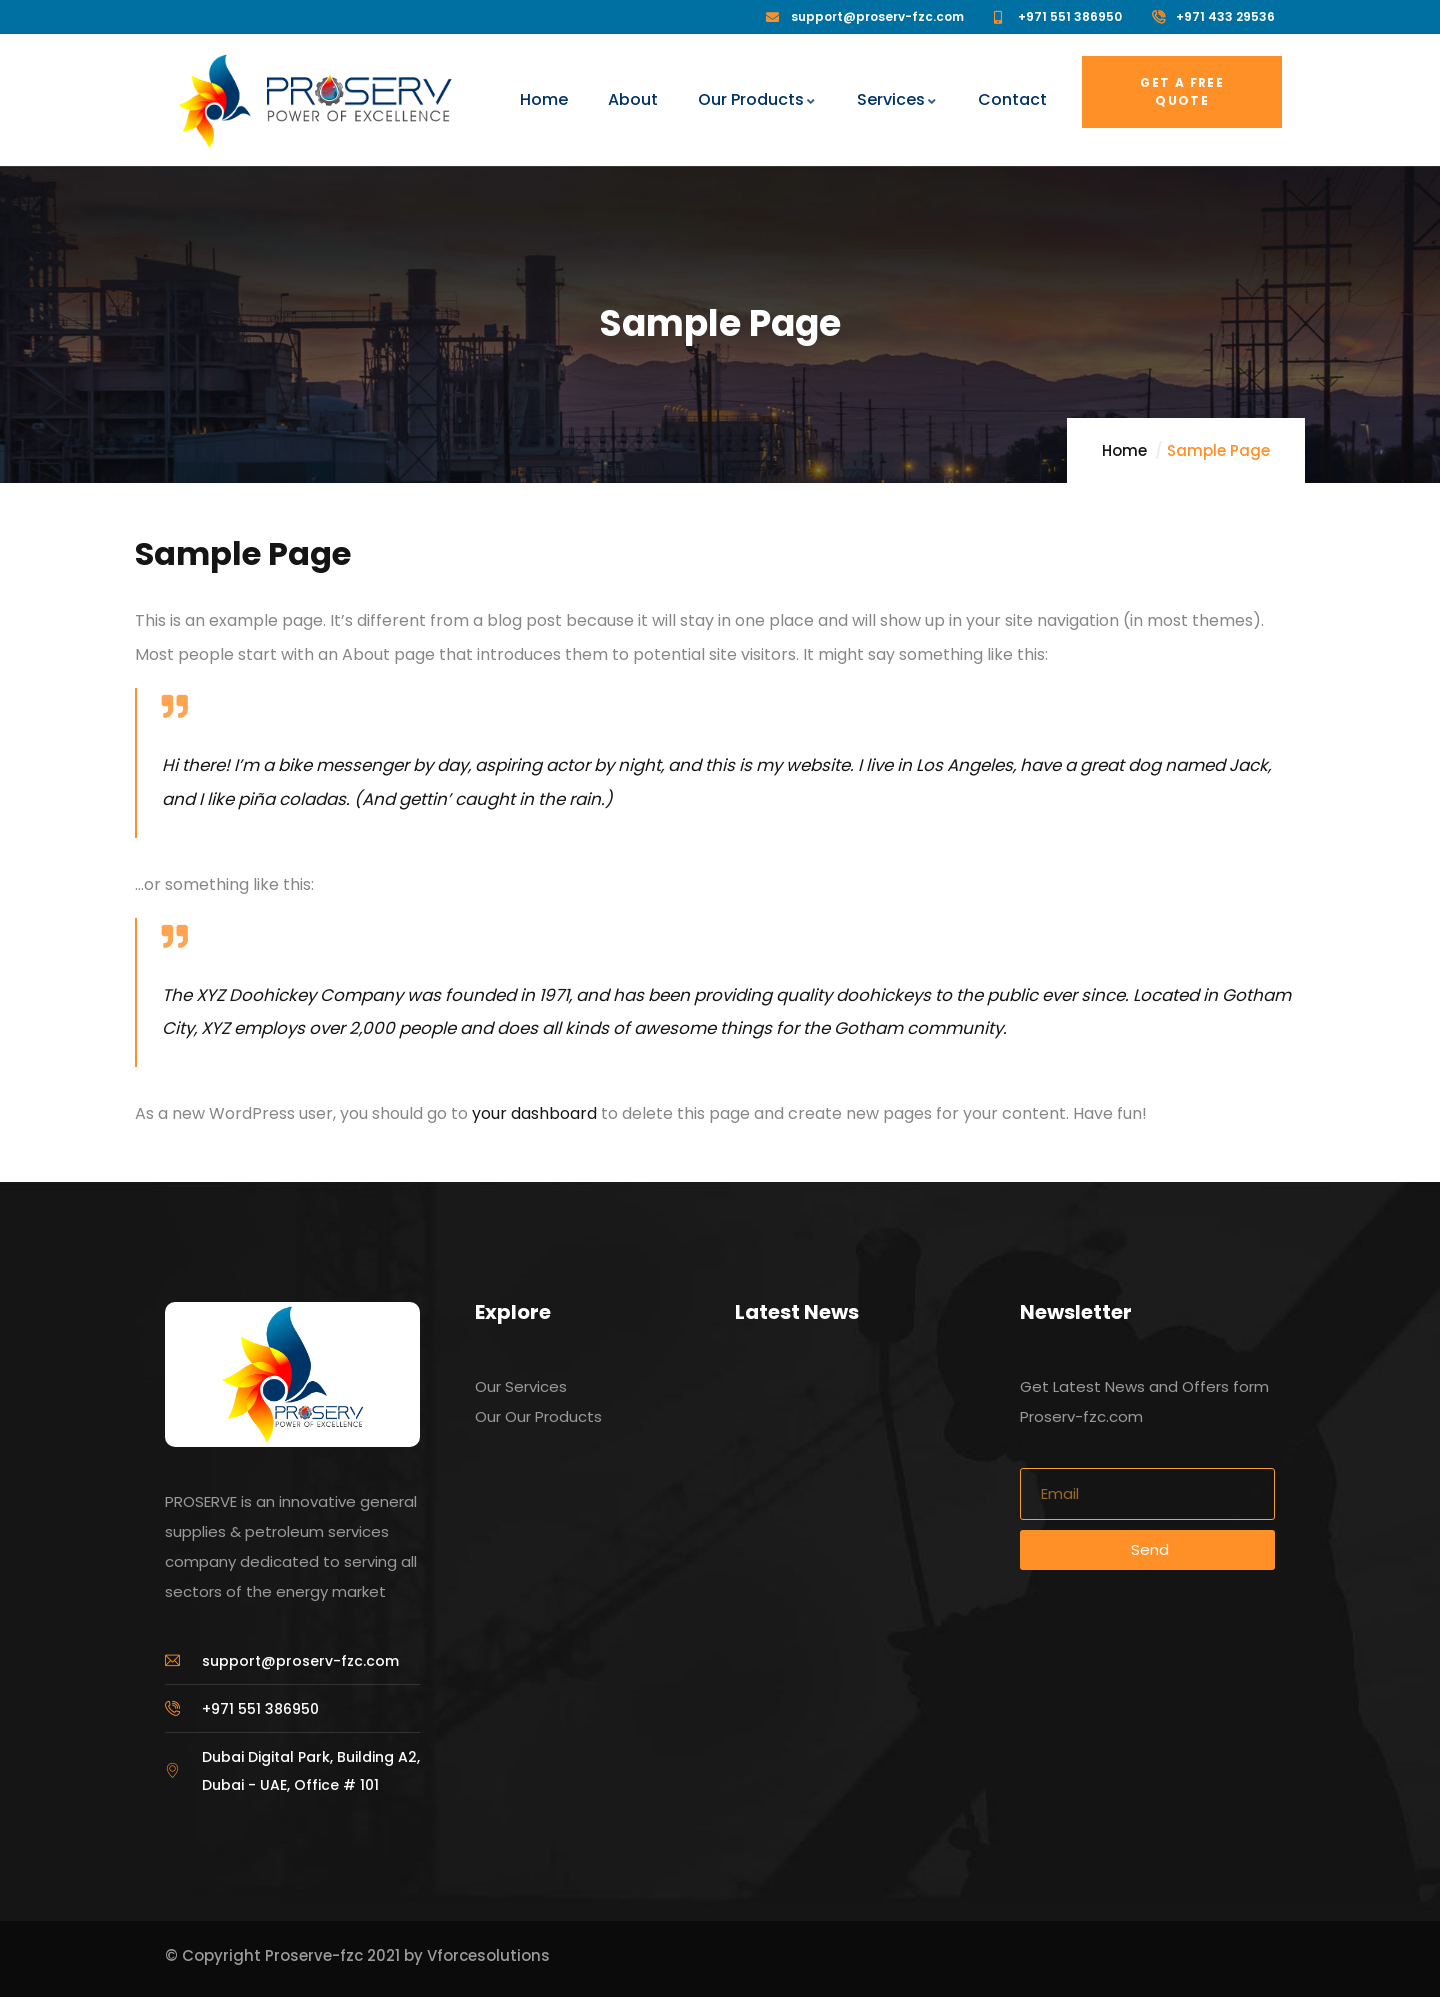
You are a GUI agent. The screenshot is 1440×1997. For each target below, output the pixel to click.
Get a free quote (1182, 91)
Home (1124, 450)
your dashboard (534, 1113)
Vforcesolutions (488, 1955)
